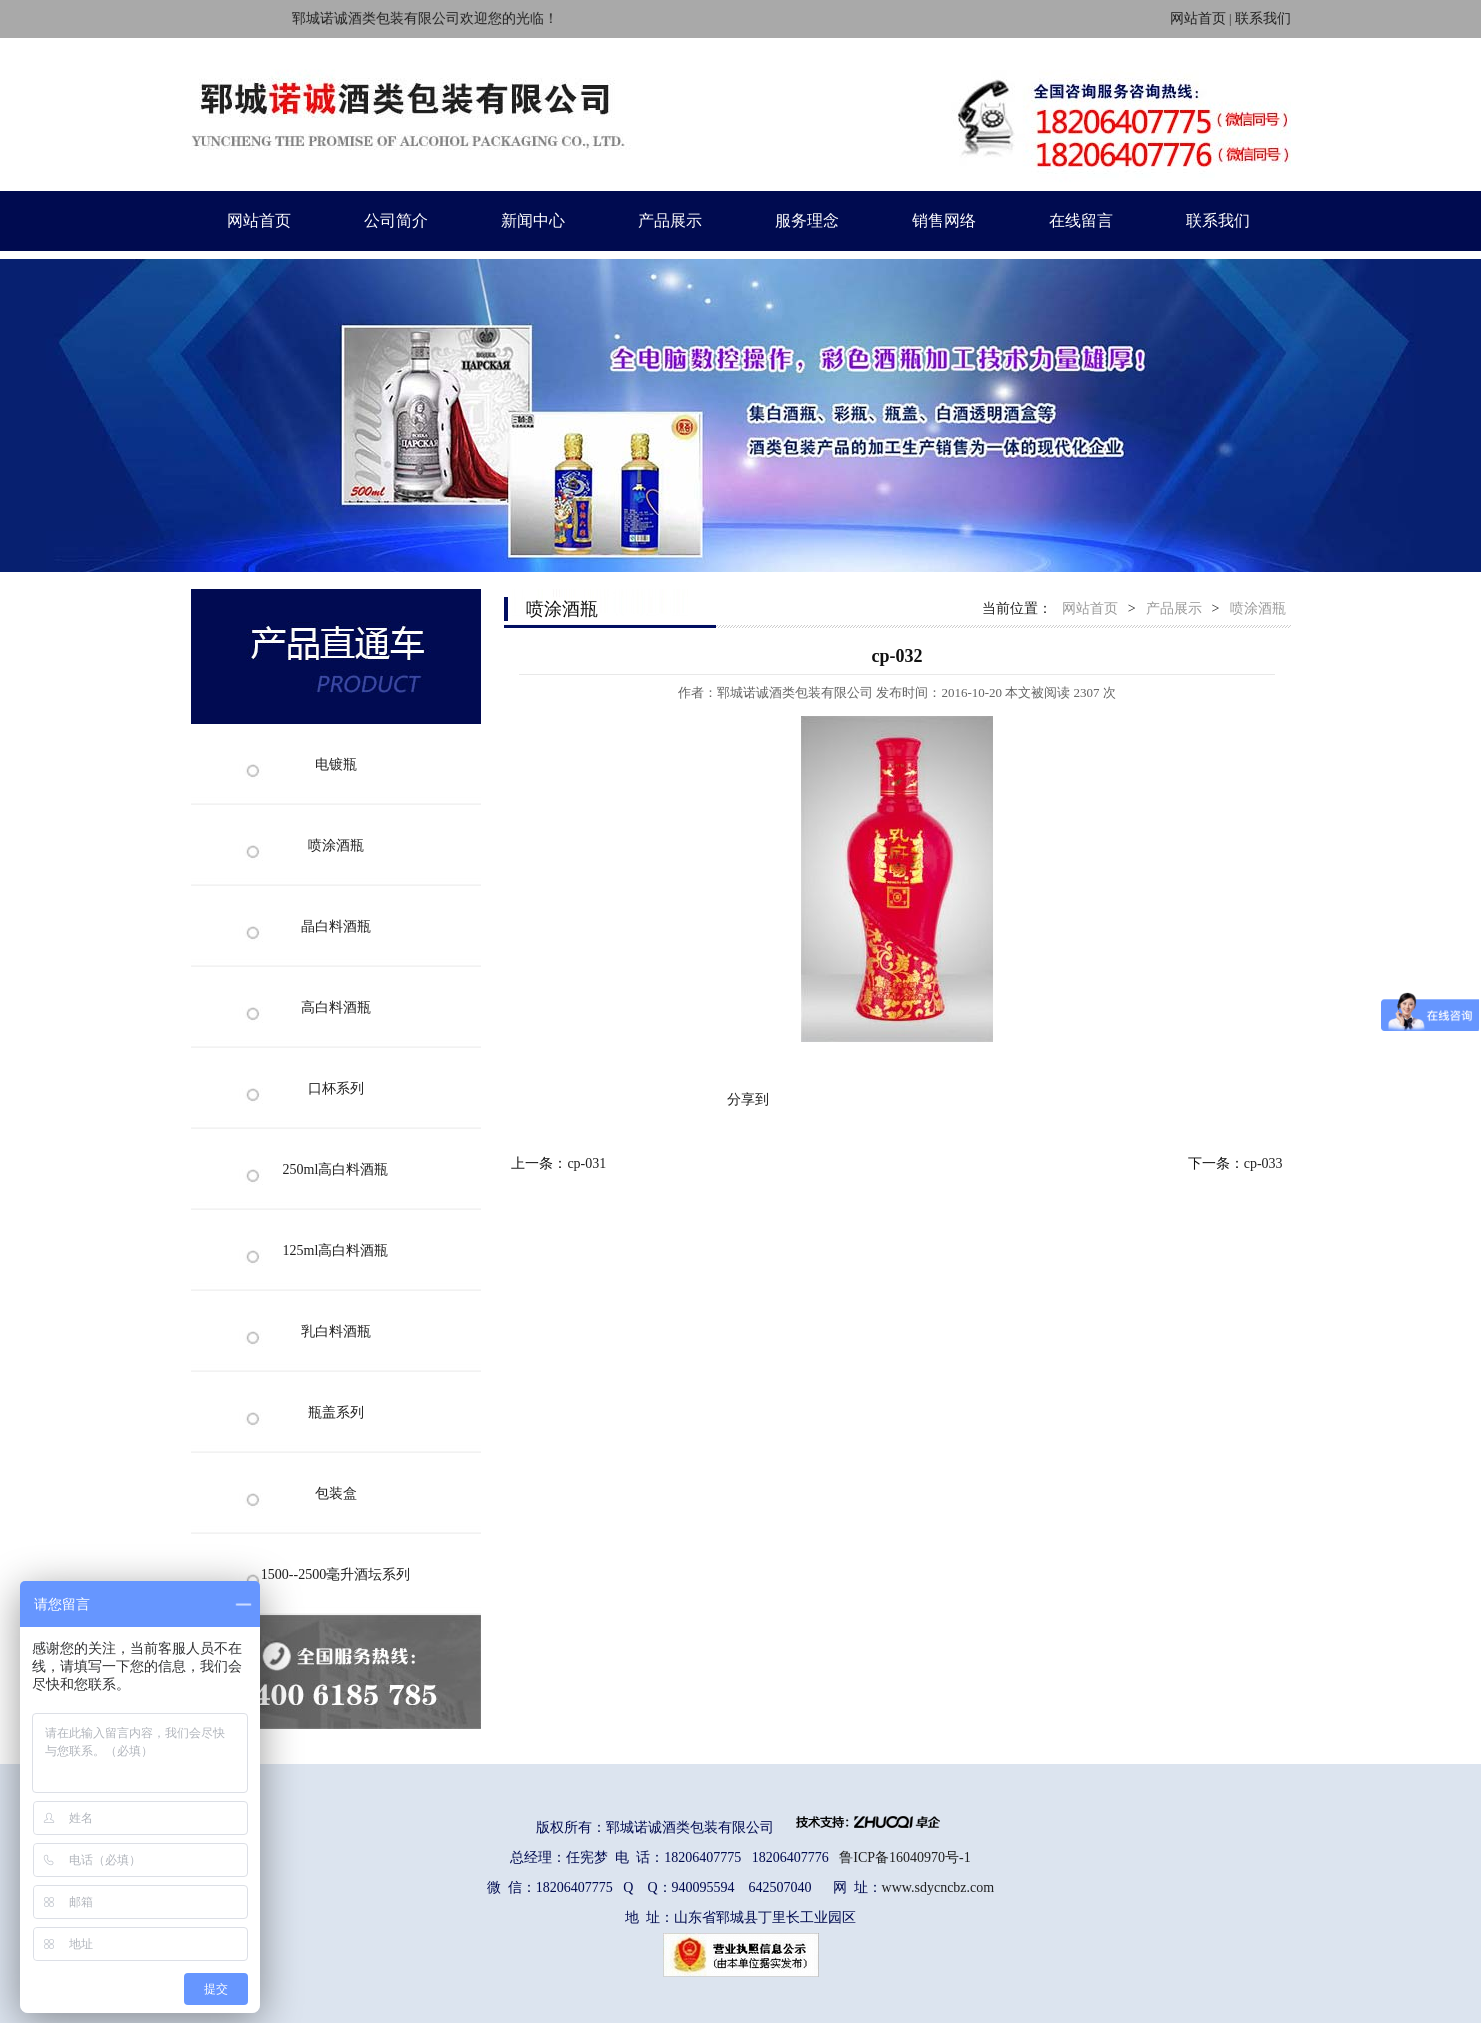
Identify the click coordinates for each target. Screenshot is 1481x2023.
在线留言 (1081, 220)
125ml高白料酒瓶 (336, 1250)
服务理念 (807, 220)
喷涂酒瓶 (336, 845)
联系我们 (1263, 18)
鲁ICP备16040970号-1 (904, 1857)
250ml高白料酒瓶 (336, 1169)
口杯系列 (336, 1088)
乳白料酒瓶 (336, 1331)
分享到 (748, 1099)
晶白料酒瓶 (336, 926)
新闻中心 (533, 220)
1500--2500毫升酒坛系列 (335, 1574)
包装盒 (336, 1493)
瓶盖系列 (336, 1412)
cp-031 (586, 1163)
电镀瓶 (336, 764)
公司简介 (396, 220)
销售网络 (944, 220)
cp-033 (1263, 1163)
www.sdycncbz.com (938, 1887)
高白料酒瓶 (336, 1007)
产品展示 (670, 220)
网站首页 (1198, 18)
